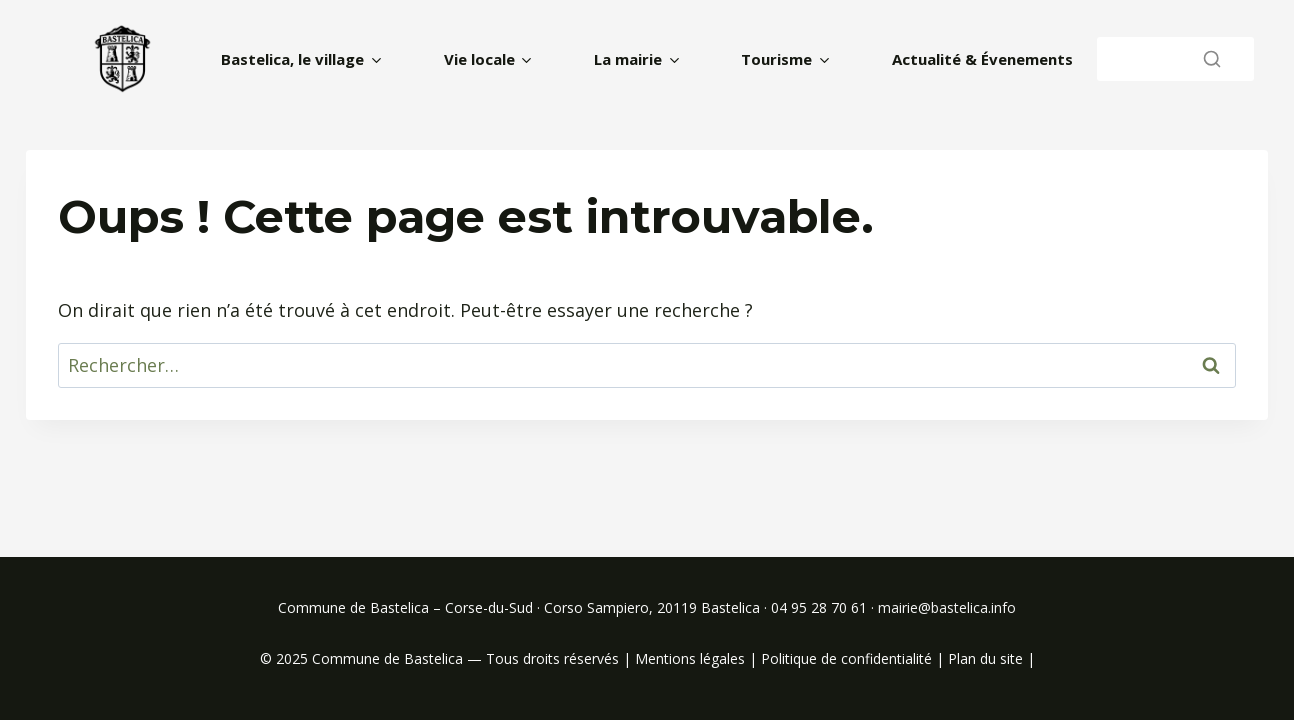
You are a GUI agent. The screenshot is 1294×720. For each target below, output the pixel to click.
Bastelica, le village (292, 59)
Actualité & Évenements (982, 59)
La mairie (628, 59)
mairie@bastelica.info (947, 607)
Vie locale (479, 59)
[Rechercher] (1175, 58)
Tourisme (776, 59)
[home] (123, 59)
